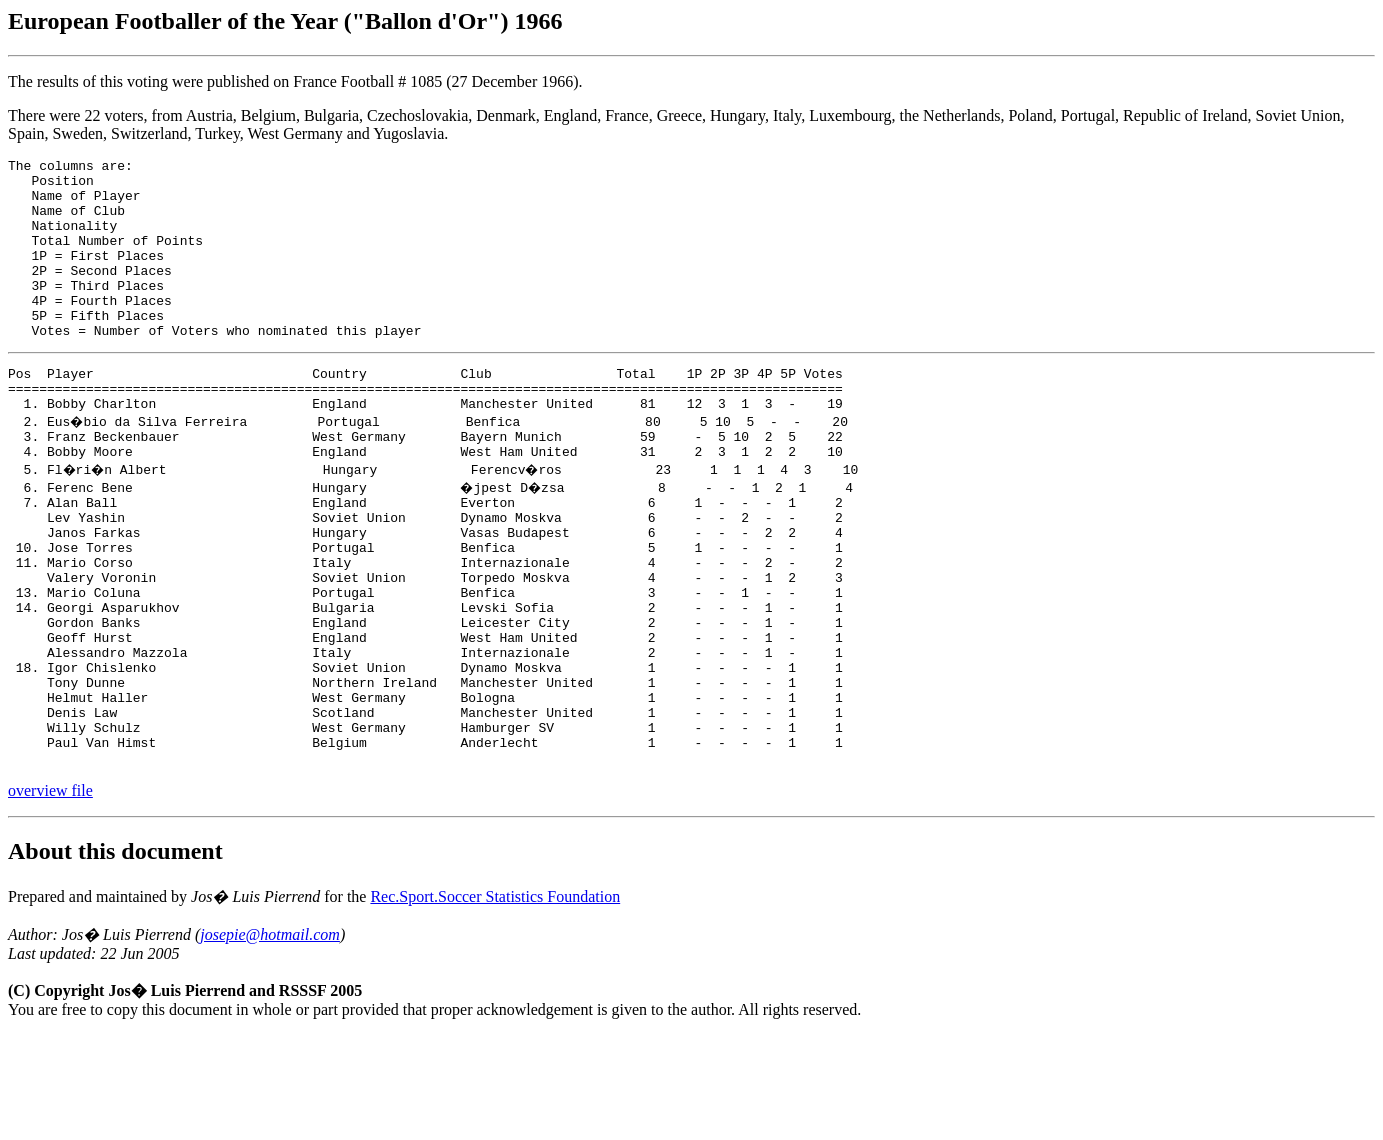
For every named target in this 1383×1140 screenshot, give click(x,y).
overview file (50, 895)
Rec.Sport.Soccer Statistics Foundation (495, 1001)
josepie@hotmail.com (270, 1039)
